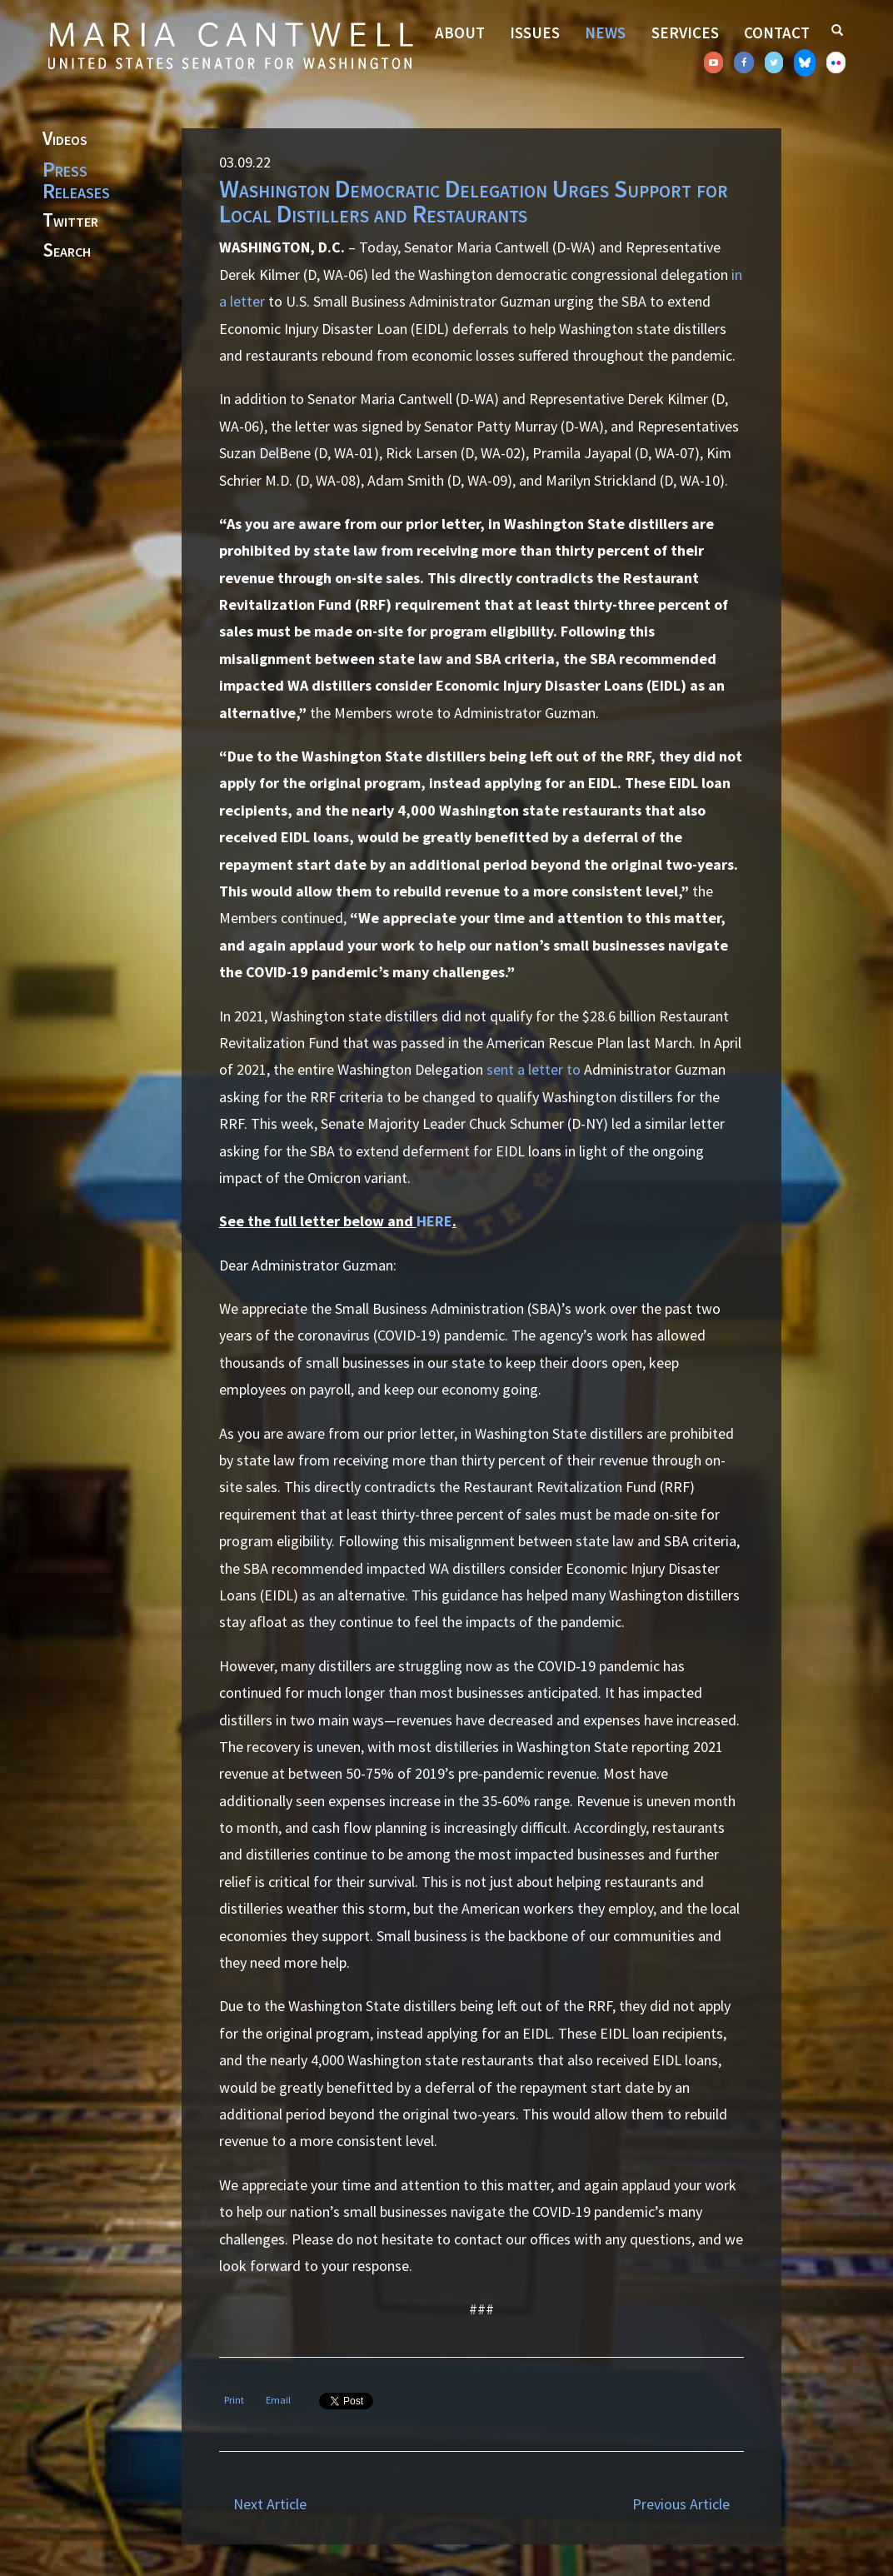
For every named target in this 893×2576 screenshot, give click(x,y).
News (605, 32)
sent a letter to (533, 1069)
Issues (535, 32)
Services (685, 32)
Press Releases (76, 180)
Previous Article (681, 2504)
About (460, 32)
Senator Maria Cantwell (229, 45)
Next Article (270, 2504)
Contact (777, 32)
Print (234, 2400)
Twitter (70, 221)
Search (66, 251)
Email (278, 2400)
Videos (64, 139)
